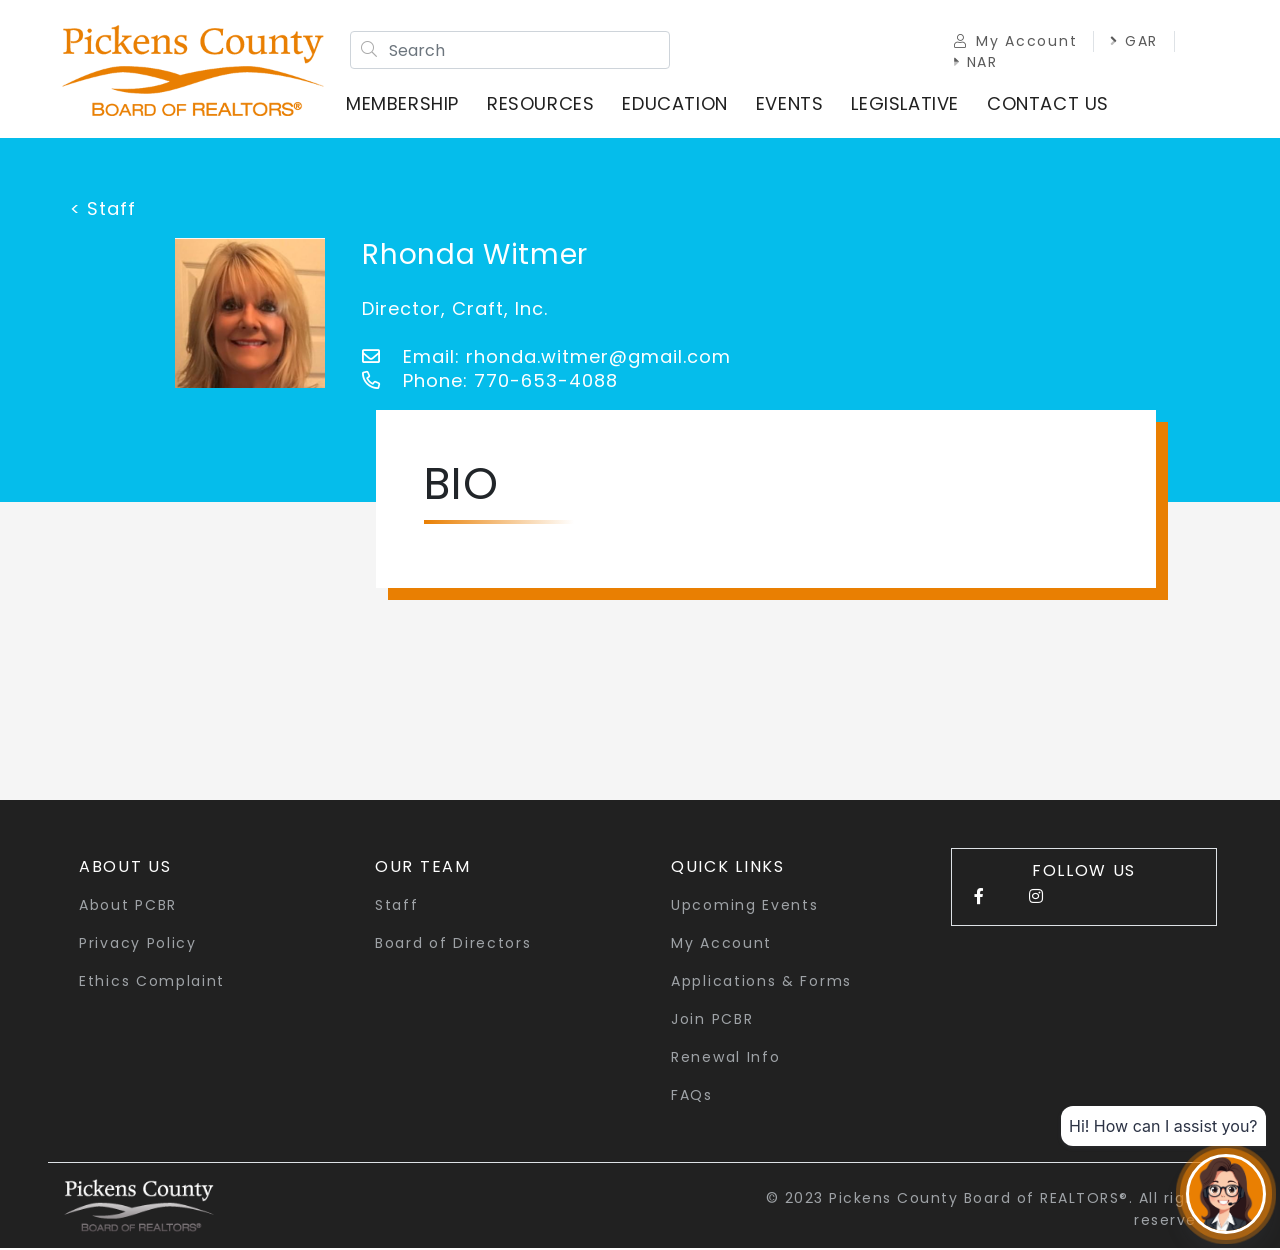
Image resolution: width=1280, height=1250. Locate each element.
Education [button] (676, 104)
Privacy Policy (138, 945)
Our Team (423, 868)
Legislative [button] (907, 104)
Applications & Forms (761, 983)
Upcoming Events (745, 907)
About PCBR (128, 907)
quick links (728, 868)
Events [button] (792, 104)
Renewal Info (725, 1059)
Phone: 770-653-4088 (490, 382)
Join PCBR (712, 1021)
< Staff (103, 210)
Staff (397, 907)
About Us (125, 868)
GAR (1132, 42)
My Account (1013, 42)
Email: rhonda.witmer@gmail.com (546, 358)
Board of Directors (453, 945)
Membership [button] (404, 104)
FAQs (692, 1097)
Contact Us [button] (1050, 104)
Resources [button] (542, 104)
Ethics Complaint (152, 983)
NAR (974, 63)
